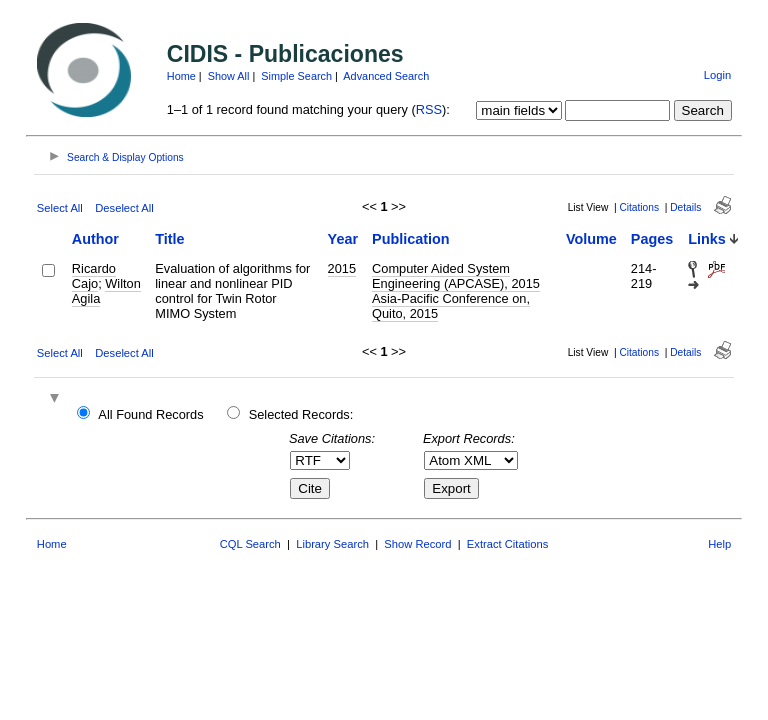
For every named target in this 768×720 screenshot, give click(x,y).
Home (181, 76)
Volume (591, 239)
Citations (639, 207)
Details (685, 207)
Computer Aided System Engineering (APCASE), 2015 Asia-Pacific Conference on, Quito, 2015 (456, 291)
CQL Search (250, 544)
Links (707, 239)
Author (95, 239)
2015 (342, 268)
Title (169, 239)
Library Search (332, 544)
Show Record (417, 544)
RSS (429, 109)
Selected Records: (301, 414)
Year (343, 239)
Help (719, 544)
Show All (229, 76)
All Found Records (150, 414)
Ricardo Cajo (94, 276)
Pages (652, 239)
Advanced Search (386, 76)
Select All (60, 208)
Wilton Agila (106, 291)
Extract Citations (507, 544)
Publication (411, 239)
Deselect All (124, 208)
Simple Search (296, 76)
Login (717, 75)
